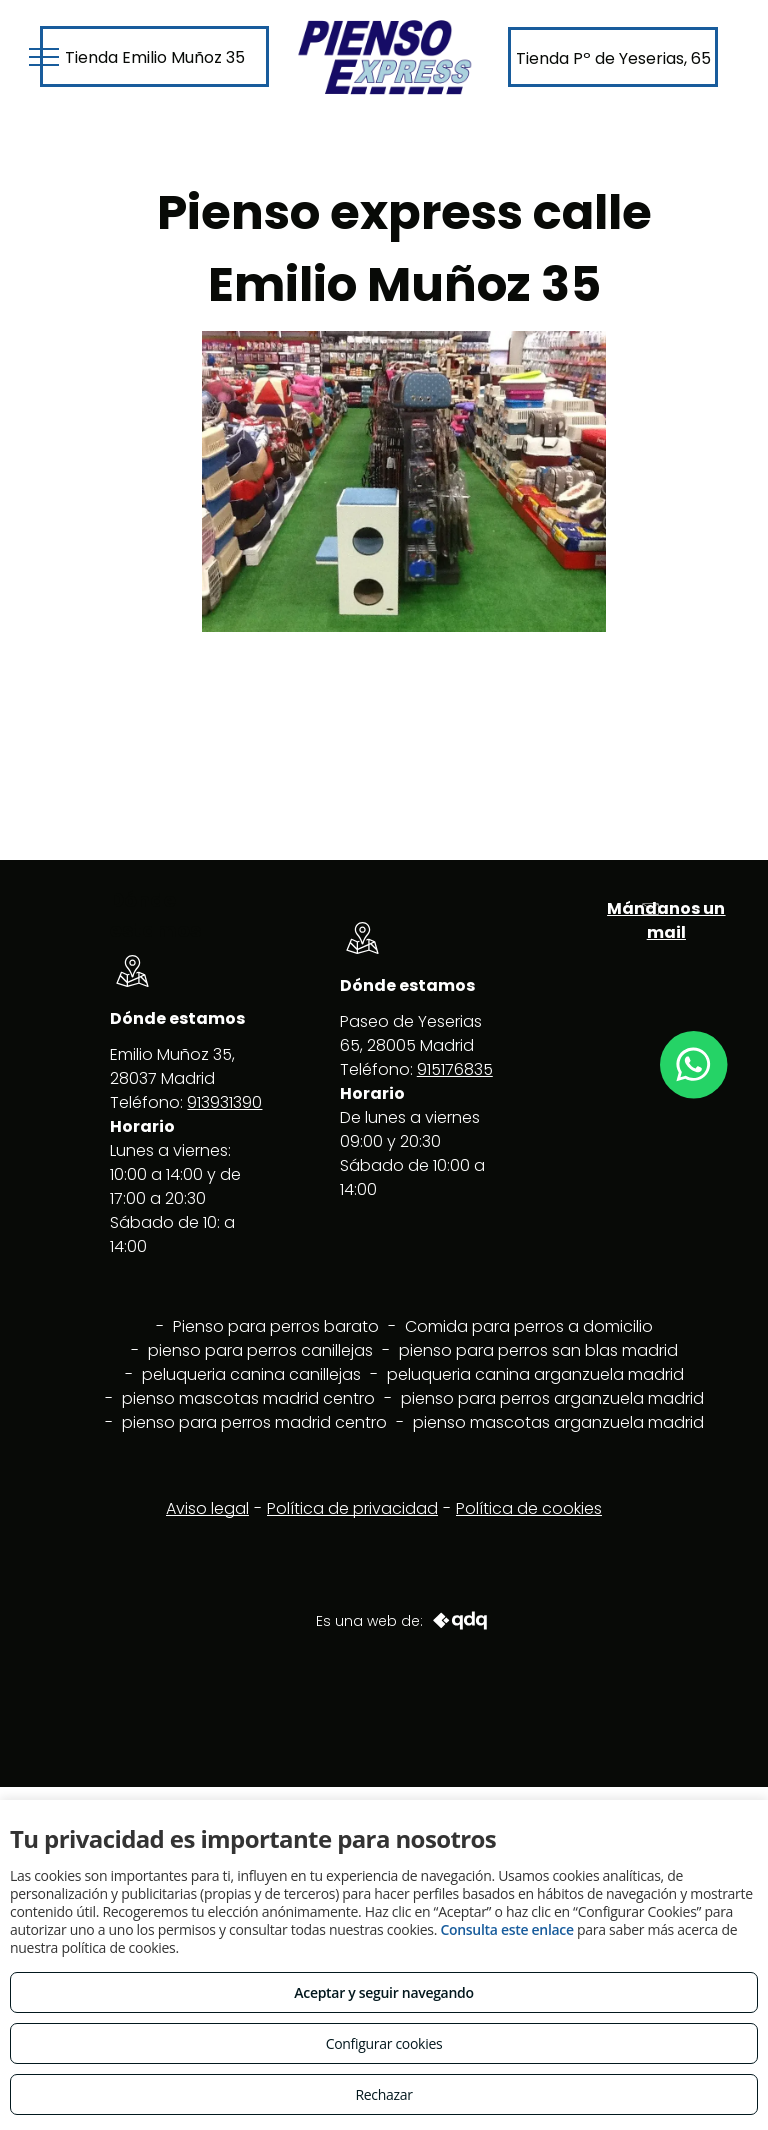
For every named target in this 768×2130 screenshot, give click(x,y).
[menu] (44, 57)
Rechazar (383, 2094)
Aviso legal (207, 1508)
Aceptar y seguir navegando (383, 1992)
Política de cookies (529, 1508)
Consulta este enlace (506, 1929)
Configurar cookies (384, 2043)
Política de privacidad (352, 1508)
